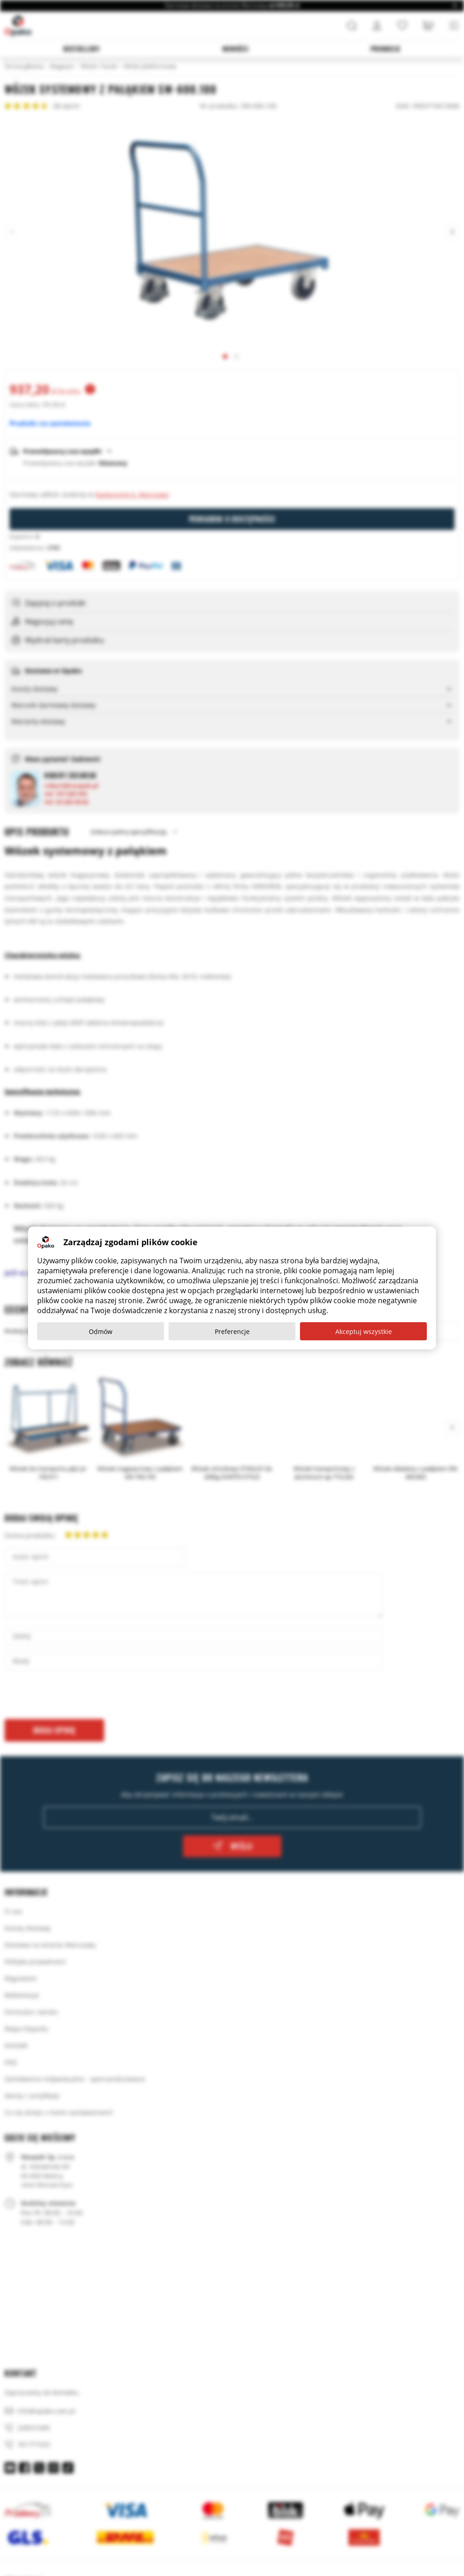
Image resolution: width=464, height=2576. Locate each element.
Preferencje (232, 1331)
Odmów (100, 1331)
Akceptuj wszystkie (363, 1331)
